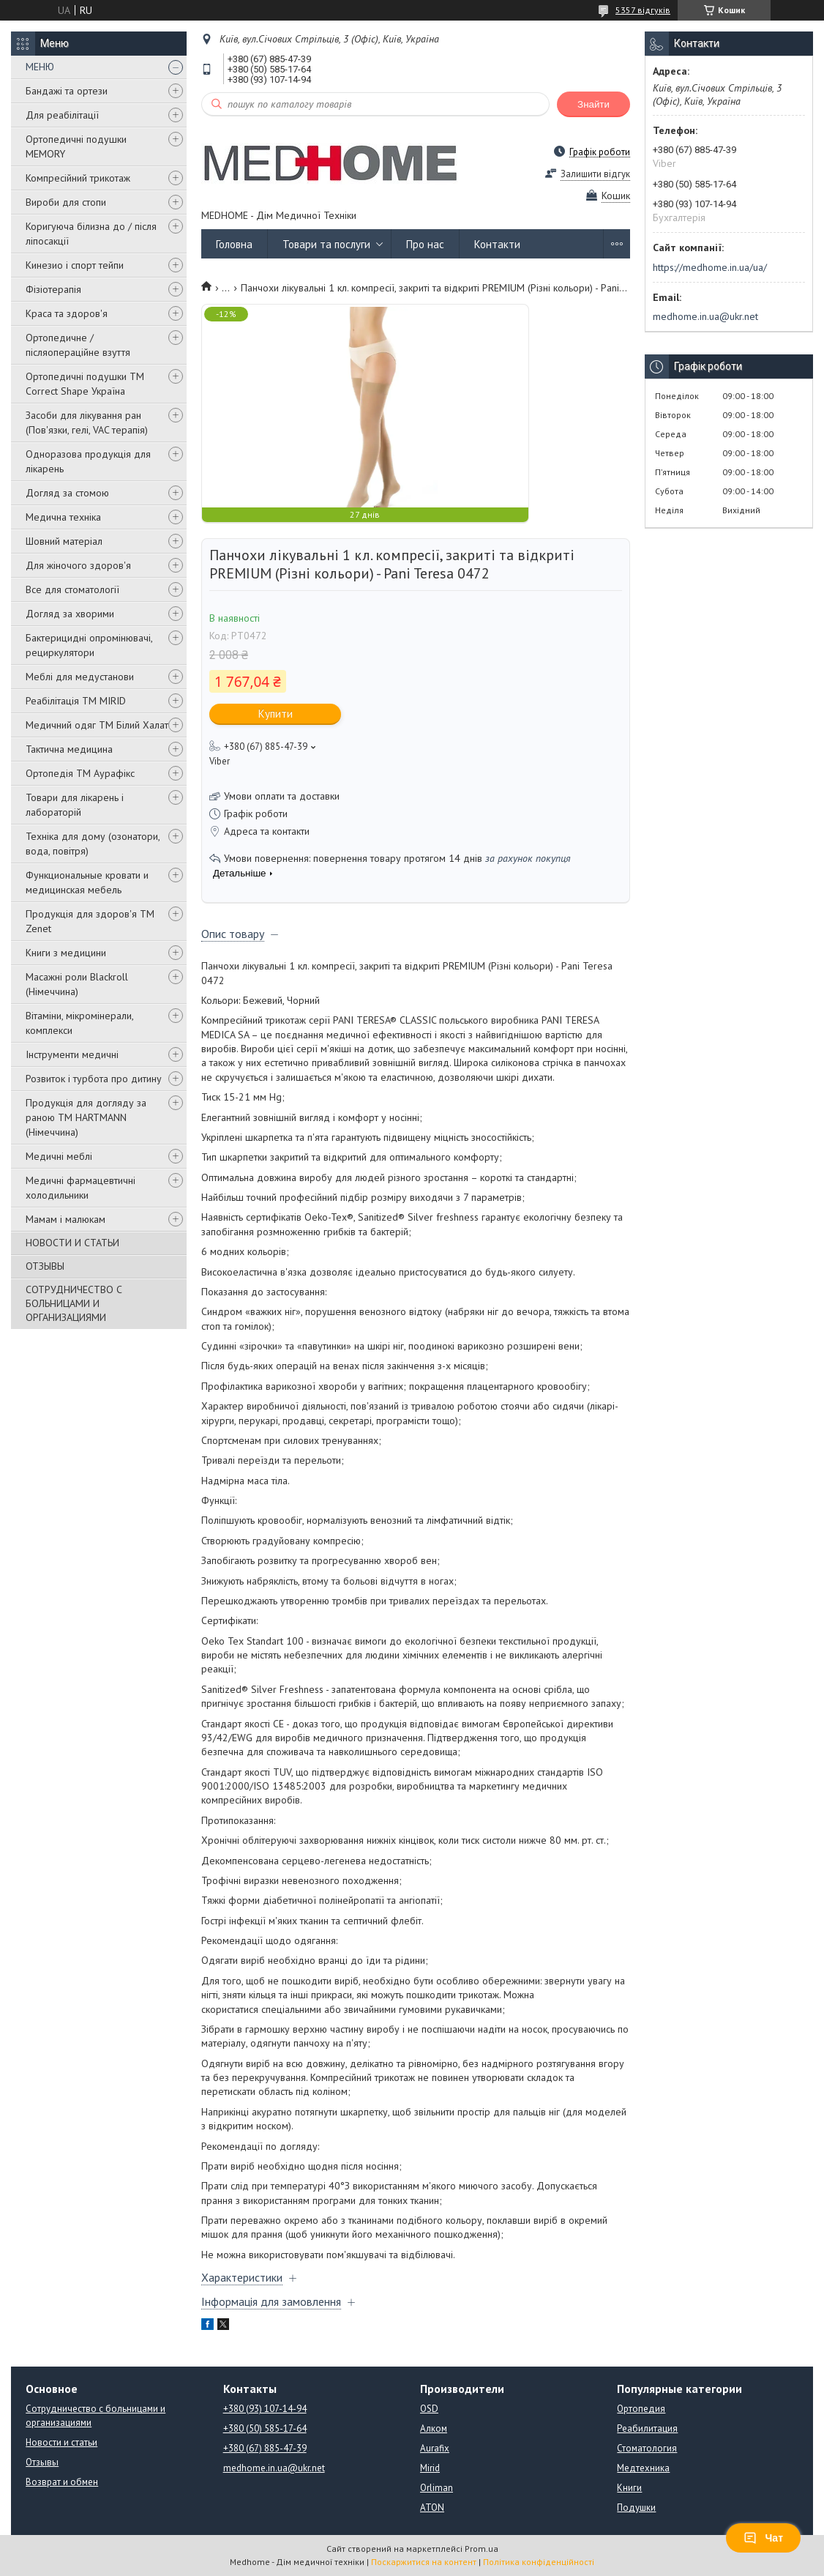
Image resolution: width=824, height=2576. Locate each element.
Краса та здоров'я (67, 313)
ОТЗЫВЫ (45, 1266)
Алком (433, 2428)
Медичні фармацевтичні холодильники (80, 1188)
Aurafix (434, 2448)
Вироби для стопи (66, 202)
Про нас (425, 244)
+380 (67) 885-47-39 (265, 2448)
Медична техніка (63, 517)
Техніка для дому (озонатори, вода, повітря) (93, 843)
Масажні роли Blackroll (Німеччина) (77, 984)
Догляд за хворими (70, 613)
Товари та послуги (326, 244)
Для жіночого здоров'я (78, 565)
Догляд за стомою (67, 492)
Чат (763, 2538)
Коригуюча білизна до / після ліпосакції (91, 233)
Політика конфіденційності (538, 2561)
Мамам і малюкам (65, 1219)
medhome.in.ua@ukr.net (705, 316)
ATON (432, 2507)
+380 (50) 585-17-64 (265, 2428)
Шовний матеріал (64, 541)
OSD (429, 2408)
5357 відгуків (642, 9)
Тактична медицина (69, 749)
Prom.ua (481, 2548)
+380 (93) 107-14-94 (265, 2408)
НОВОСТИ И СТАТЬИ (72, 1242)
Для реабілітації (62, 115)
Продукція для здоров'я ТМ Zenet (90, 921)
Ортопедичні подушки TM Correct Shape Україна (85, 384)
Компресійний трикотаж (78, 178)
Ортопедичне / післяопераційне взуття (78, 345)
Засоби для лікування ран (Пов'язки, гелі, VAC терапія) (87, 422)
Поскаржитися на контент (423, 2561)
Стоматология (647, 2448)
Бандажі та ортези (67, 90)
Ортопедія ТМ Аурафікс (80, 773)
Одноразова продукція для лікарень (88, 461)
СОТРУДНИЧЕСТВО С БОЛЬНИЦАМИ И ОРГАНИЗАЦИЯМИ (74, 1303)
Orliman (436, 2488)
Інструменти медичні (72, 1054)
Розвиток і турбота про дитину (94, 1078)
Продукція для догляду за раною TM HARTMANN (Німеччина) (86, 1117)
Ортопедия (641, 2408)
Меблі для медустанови (80, 676)
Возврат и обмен (62, 2482)
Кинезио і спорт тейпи (75, 265)
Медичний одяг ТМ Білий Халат (97, 725)
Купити (275, 714)
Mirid (430, 2468)
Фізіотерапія (53, 289)
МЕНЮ (40, 66)
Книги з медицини (66, 952)
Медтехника (643, 2468)
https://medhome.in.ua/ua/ (710, 267)
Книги (629, 2488)
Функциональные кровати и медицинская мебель (87, 882)
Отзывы (42, 2462)
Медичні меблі (59, 1156)
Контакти (497, 244)
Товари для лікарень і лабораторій (75, 805)
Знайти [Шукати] (593, 104)
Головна (234, 244)
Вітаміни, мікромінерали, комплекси (79, 1023)
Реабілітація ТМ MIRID (76, 700)
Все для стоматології (72, 589)
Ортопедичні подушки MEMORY (76, 146)
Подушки (636, 2507)
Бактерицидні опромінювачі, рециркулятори (89, 645)
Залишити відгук (595, 174)
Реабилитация (647, 2428)
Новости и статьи (61, 2442)
